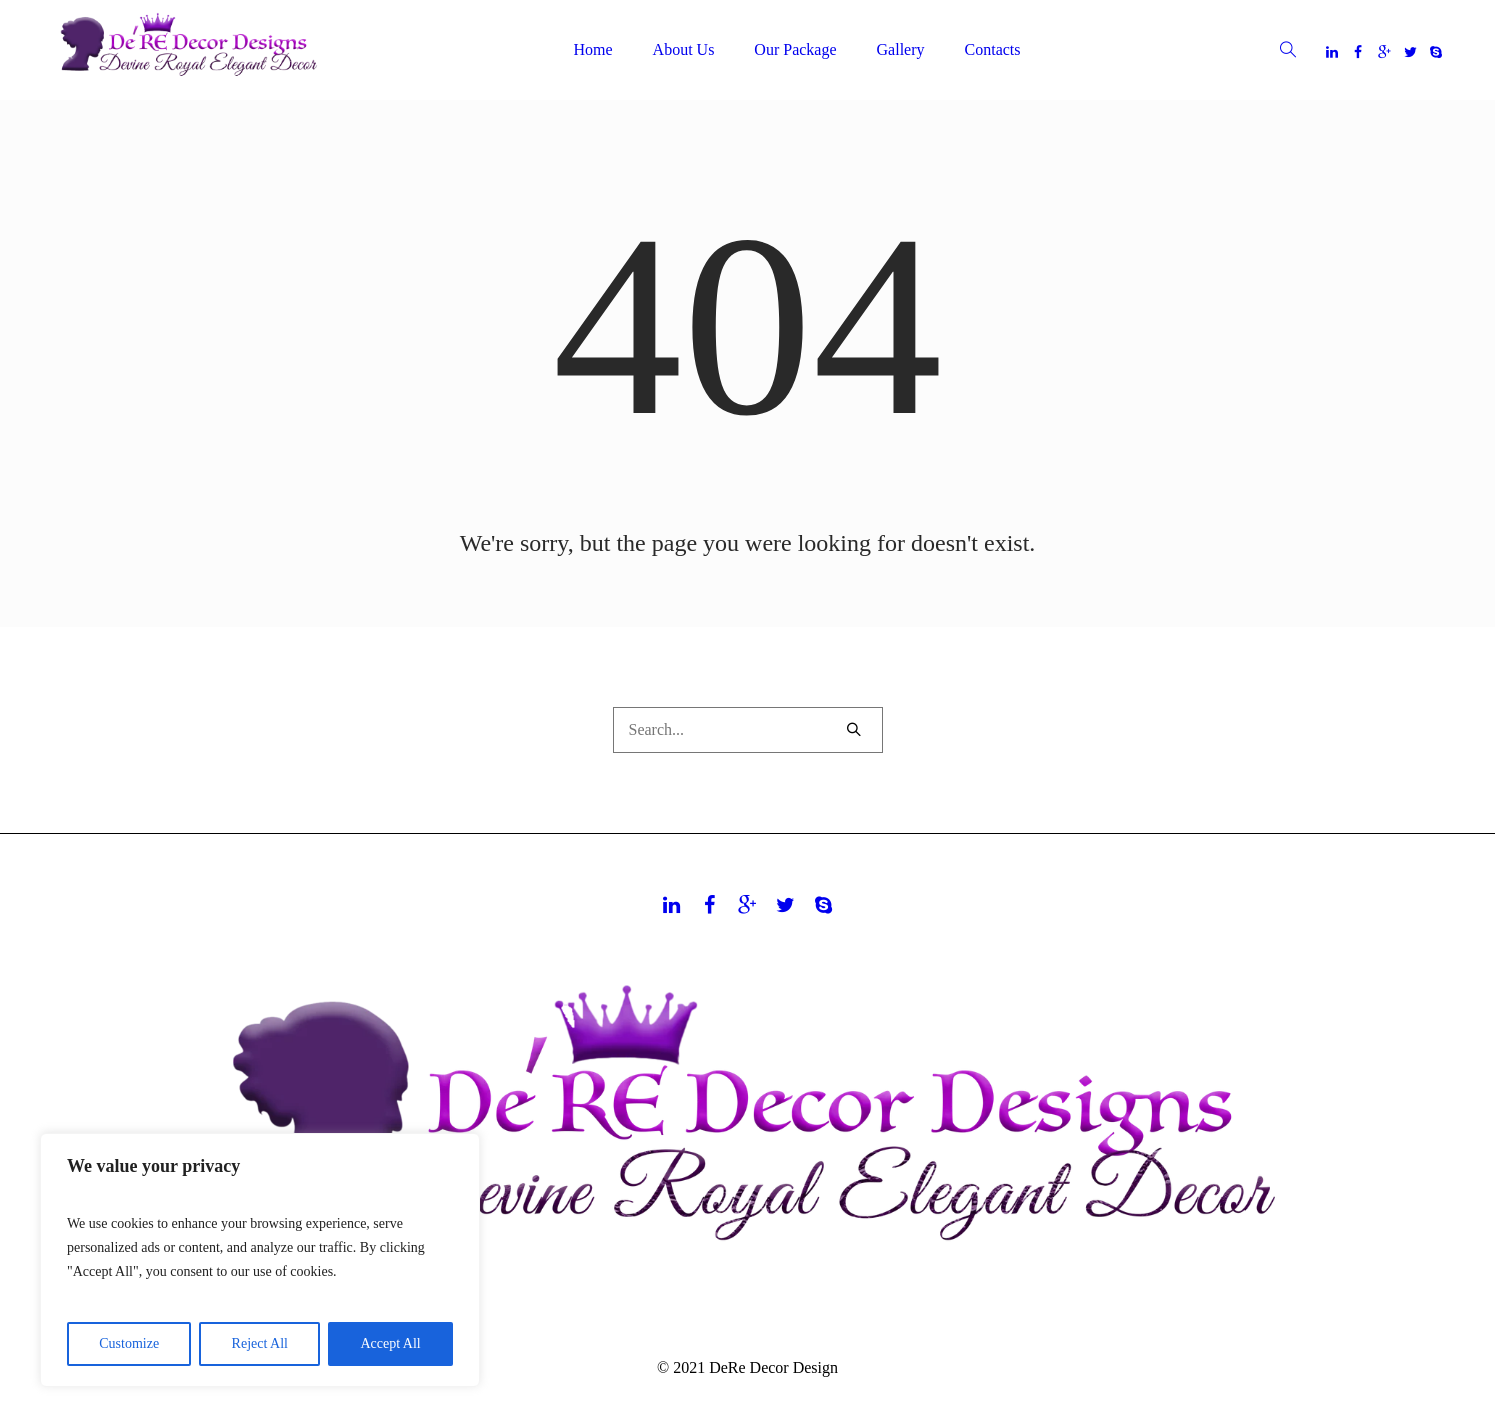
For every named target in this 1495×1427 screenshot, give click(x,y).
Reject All (260, 1343)
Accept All (390, 1343)
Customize (129, 1343)
